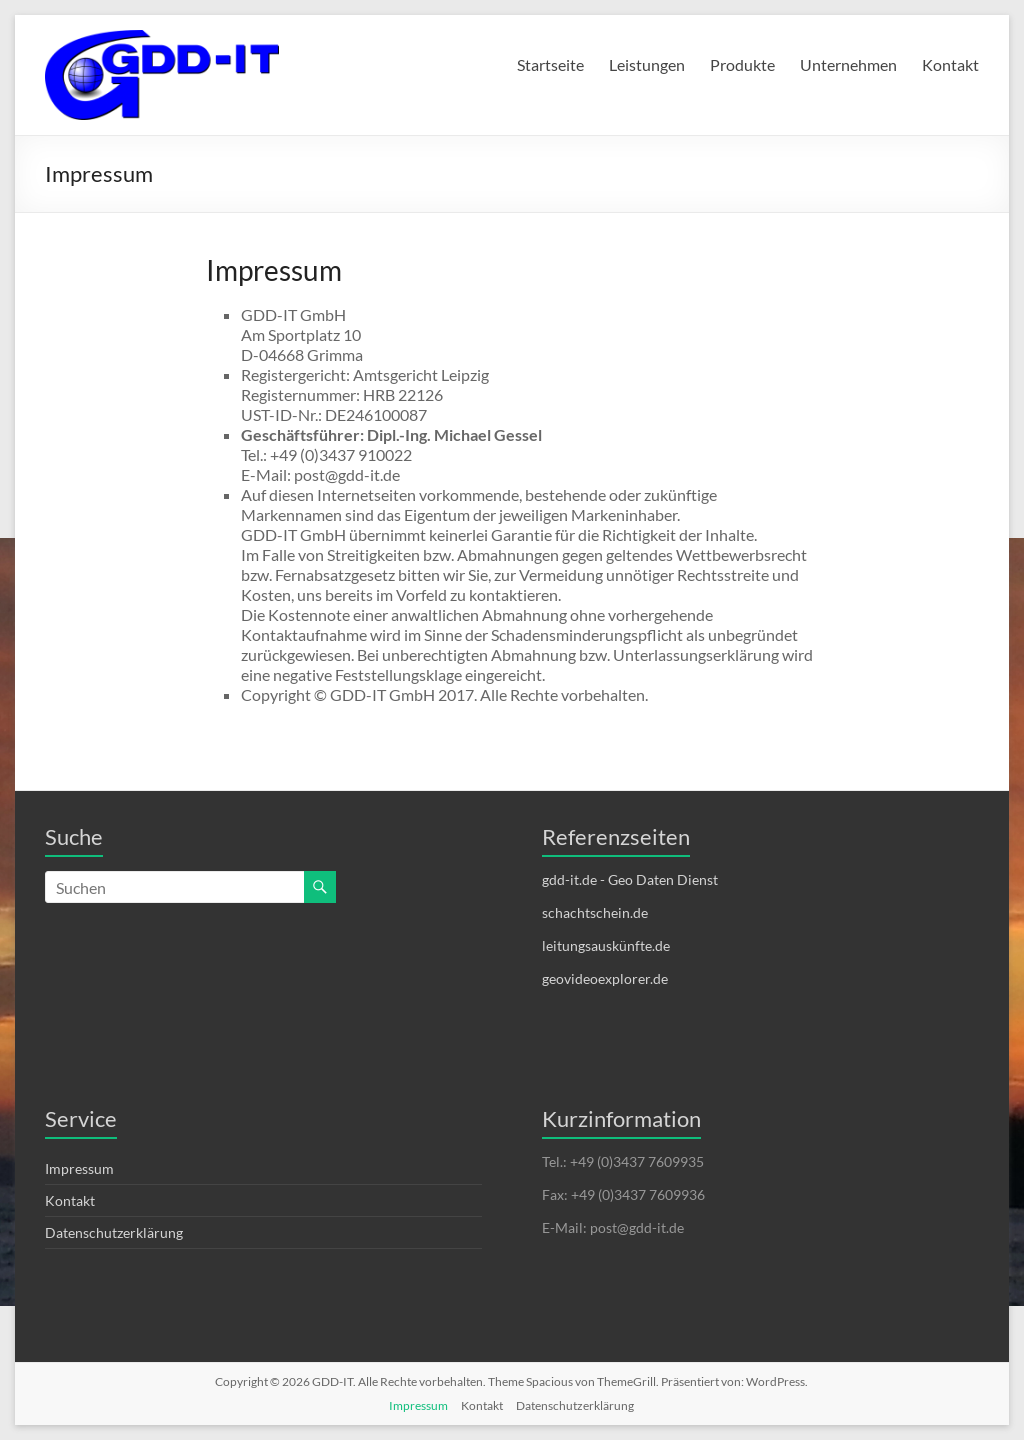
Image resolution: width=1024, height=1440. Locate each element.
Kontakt (950, 64)
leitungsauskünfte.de (606, 945)
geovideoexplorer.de (605, 978)
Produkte (742, 64)
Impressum (79, 1168)
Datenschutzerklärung (114, 1232)
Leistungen (647, 64)
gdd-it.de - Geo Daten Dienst (630, 879)
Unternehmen (848, 64)
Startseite (550, 64)
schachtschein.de (595, 912)
